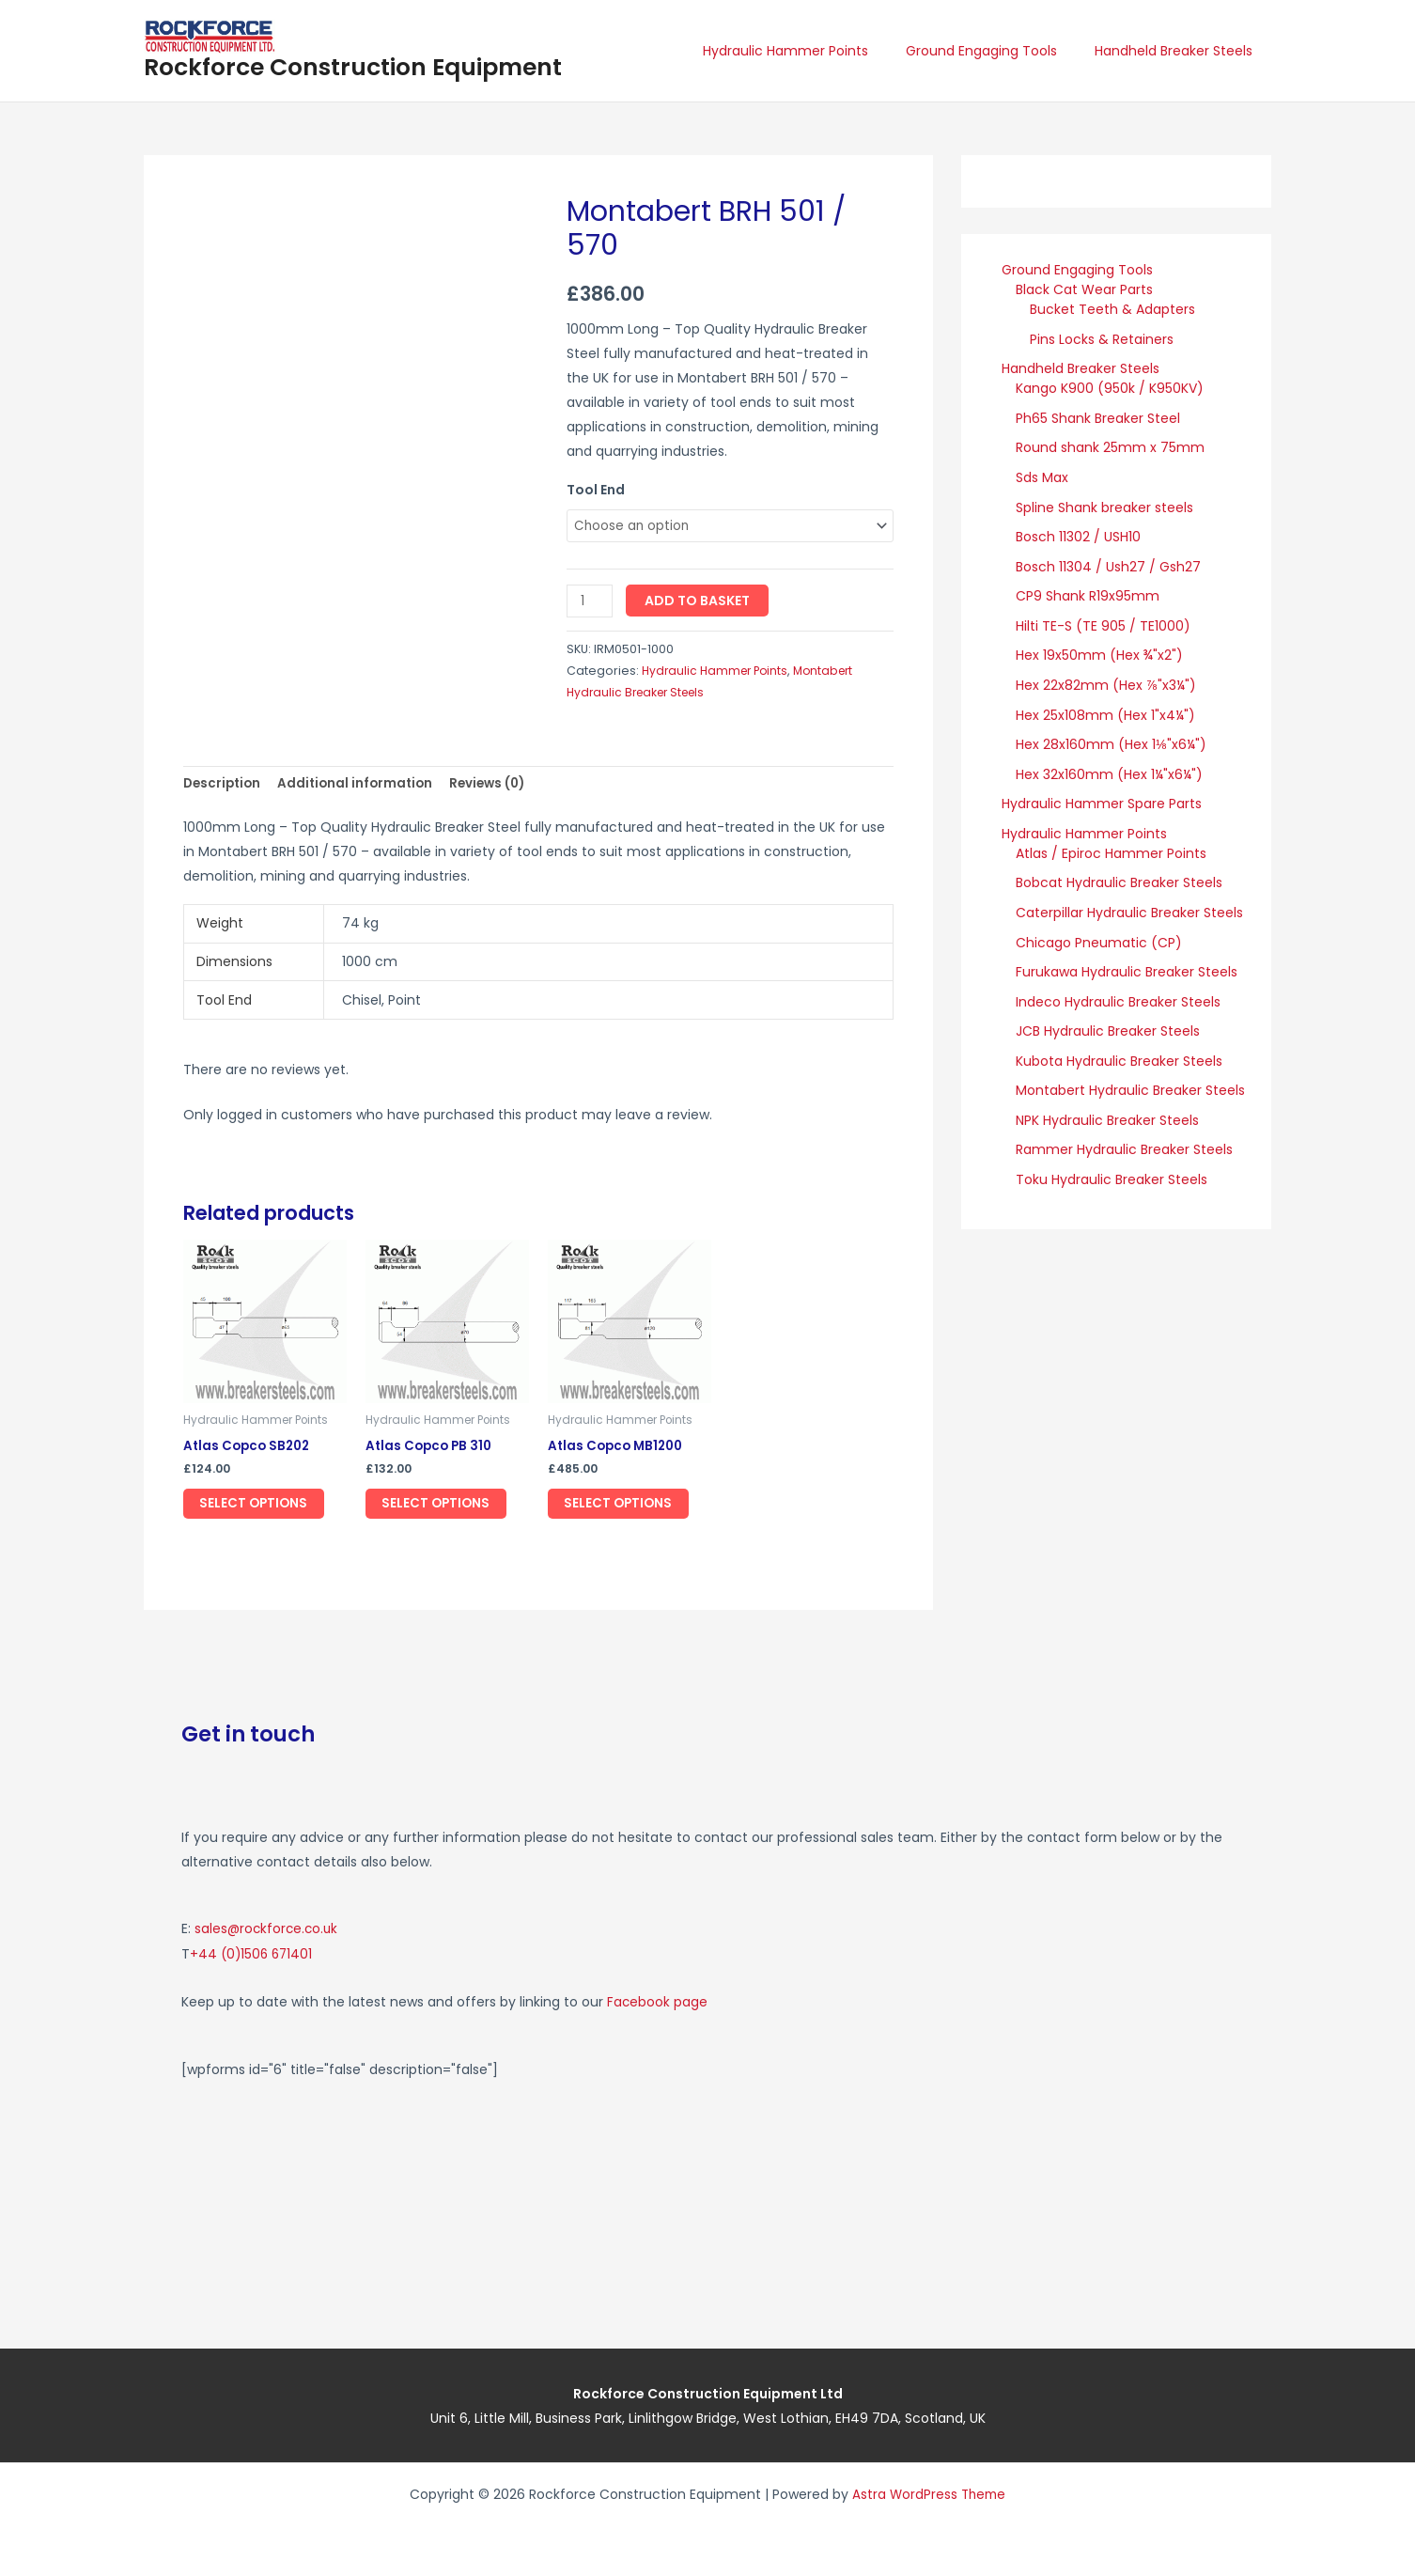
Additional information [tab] (362, 785)
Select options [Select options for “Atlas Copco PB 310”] (444, 1508)
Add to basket (699, 602)
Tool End (596, 489)
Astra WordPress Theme (929, 2494)
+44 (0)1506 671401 (253, 1955)
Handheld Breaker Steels (1179, 50)
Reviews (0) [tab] (498, 785)
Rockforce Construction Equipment (353, 67)
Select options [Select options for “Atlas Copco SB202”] (262, 1508)
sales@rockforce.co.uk (268, 1931)
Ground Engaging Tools (998, 50)
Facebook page (657, 2002)
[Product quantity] (590, 602)
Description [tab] (224, 785)
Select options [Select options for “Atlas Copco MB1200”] (626, 1508)
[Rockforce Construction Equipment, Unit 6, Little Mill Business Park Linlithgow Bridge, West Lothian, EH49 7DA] (975, 2198)
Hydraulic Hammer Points (813, 50)
